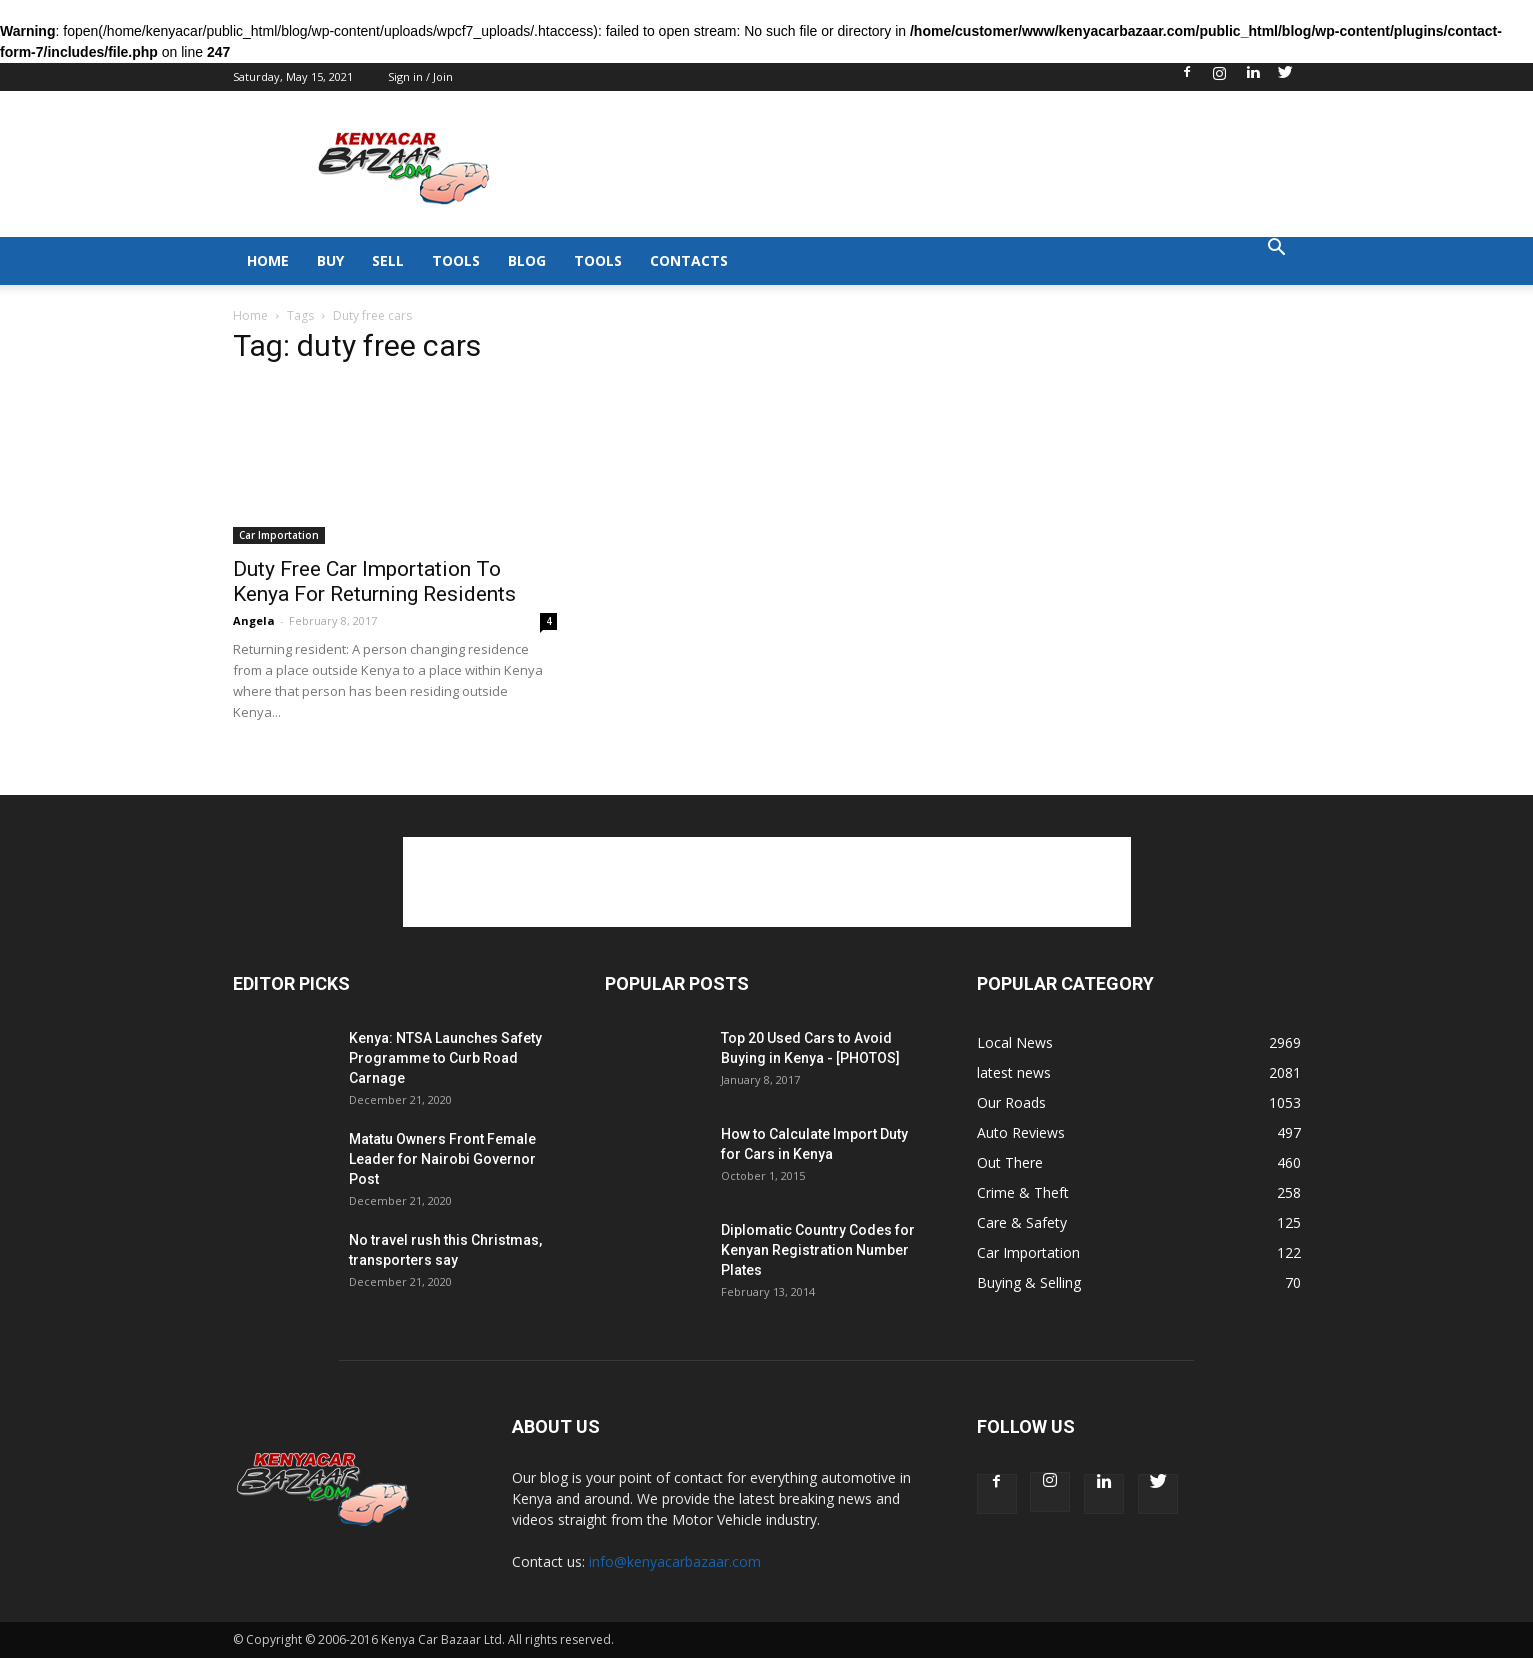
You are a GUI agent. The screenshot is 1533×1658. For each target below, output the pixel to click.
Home (250, 315)
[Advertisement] (937, 164)
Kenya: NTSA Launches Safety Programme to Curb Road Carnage (445, 1058)
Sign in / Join (420, 76)
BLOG (527, 260)
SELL (388, 260)
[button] (1277, 249)
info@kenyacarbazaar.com (675, 1561)
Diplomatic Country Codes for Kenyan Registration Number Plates (818, 1250)
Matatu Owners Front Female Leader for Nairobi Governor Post (442, 1159)
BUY (330, 260)
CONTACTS (689, 260)
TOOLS (456, 260)
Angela (254, 620)
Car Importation (279, 535)
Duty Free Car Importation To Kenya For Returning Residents (374, 581)
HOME (268, 260)
